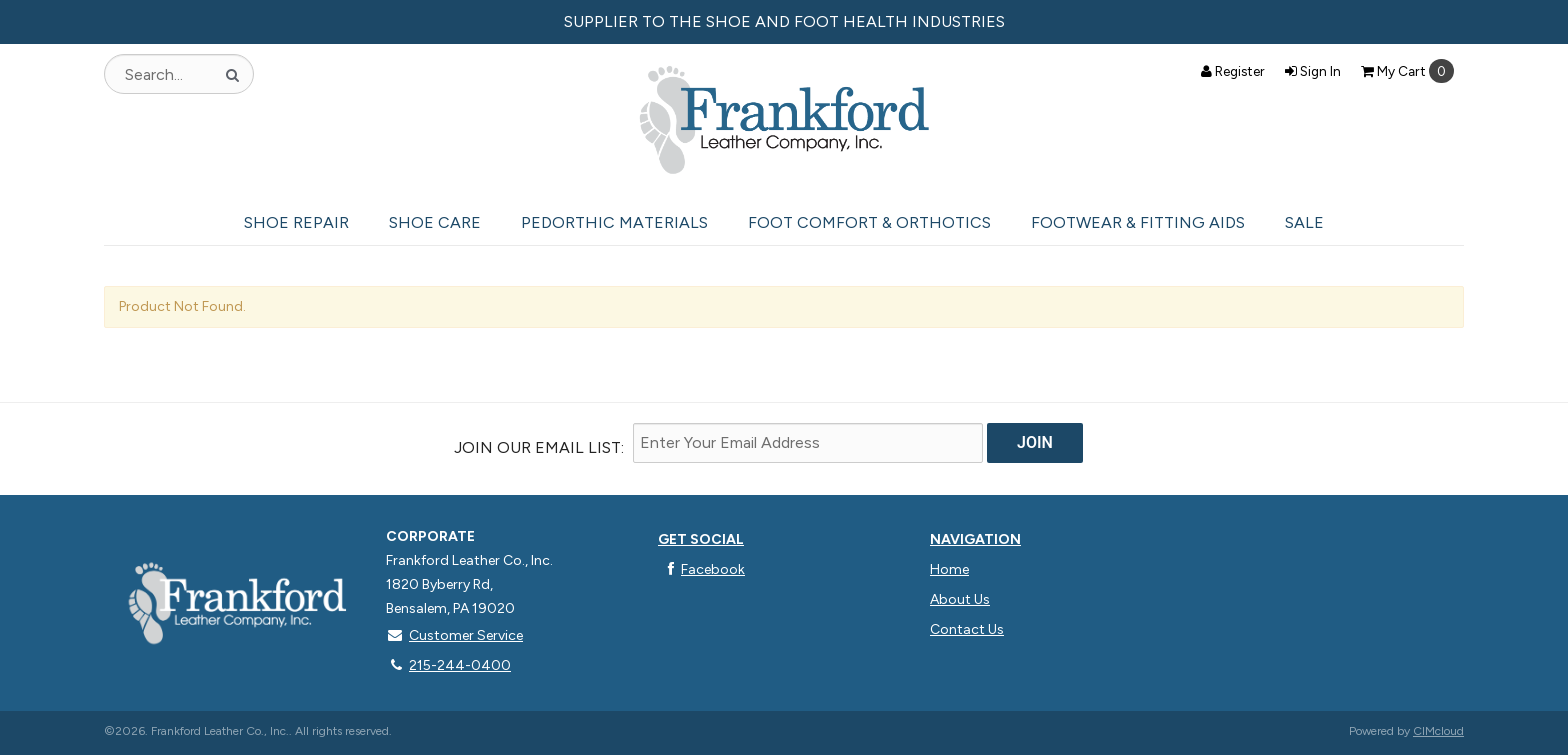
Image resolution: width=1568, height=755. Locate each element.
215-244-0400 (448, 665)
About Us (960, 599)
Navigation (975, 539)
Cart (1407, 71)
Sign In (1313, 71)
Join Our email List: (539, 447)
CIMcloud (1438, 731)
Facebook (701, 569)
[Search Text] (179, 74)
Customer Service (454, 635)
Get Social (701, 539)
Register (1233, 71)
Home (949, 569)
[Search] (232, 74)
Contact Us (967, 629)
